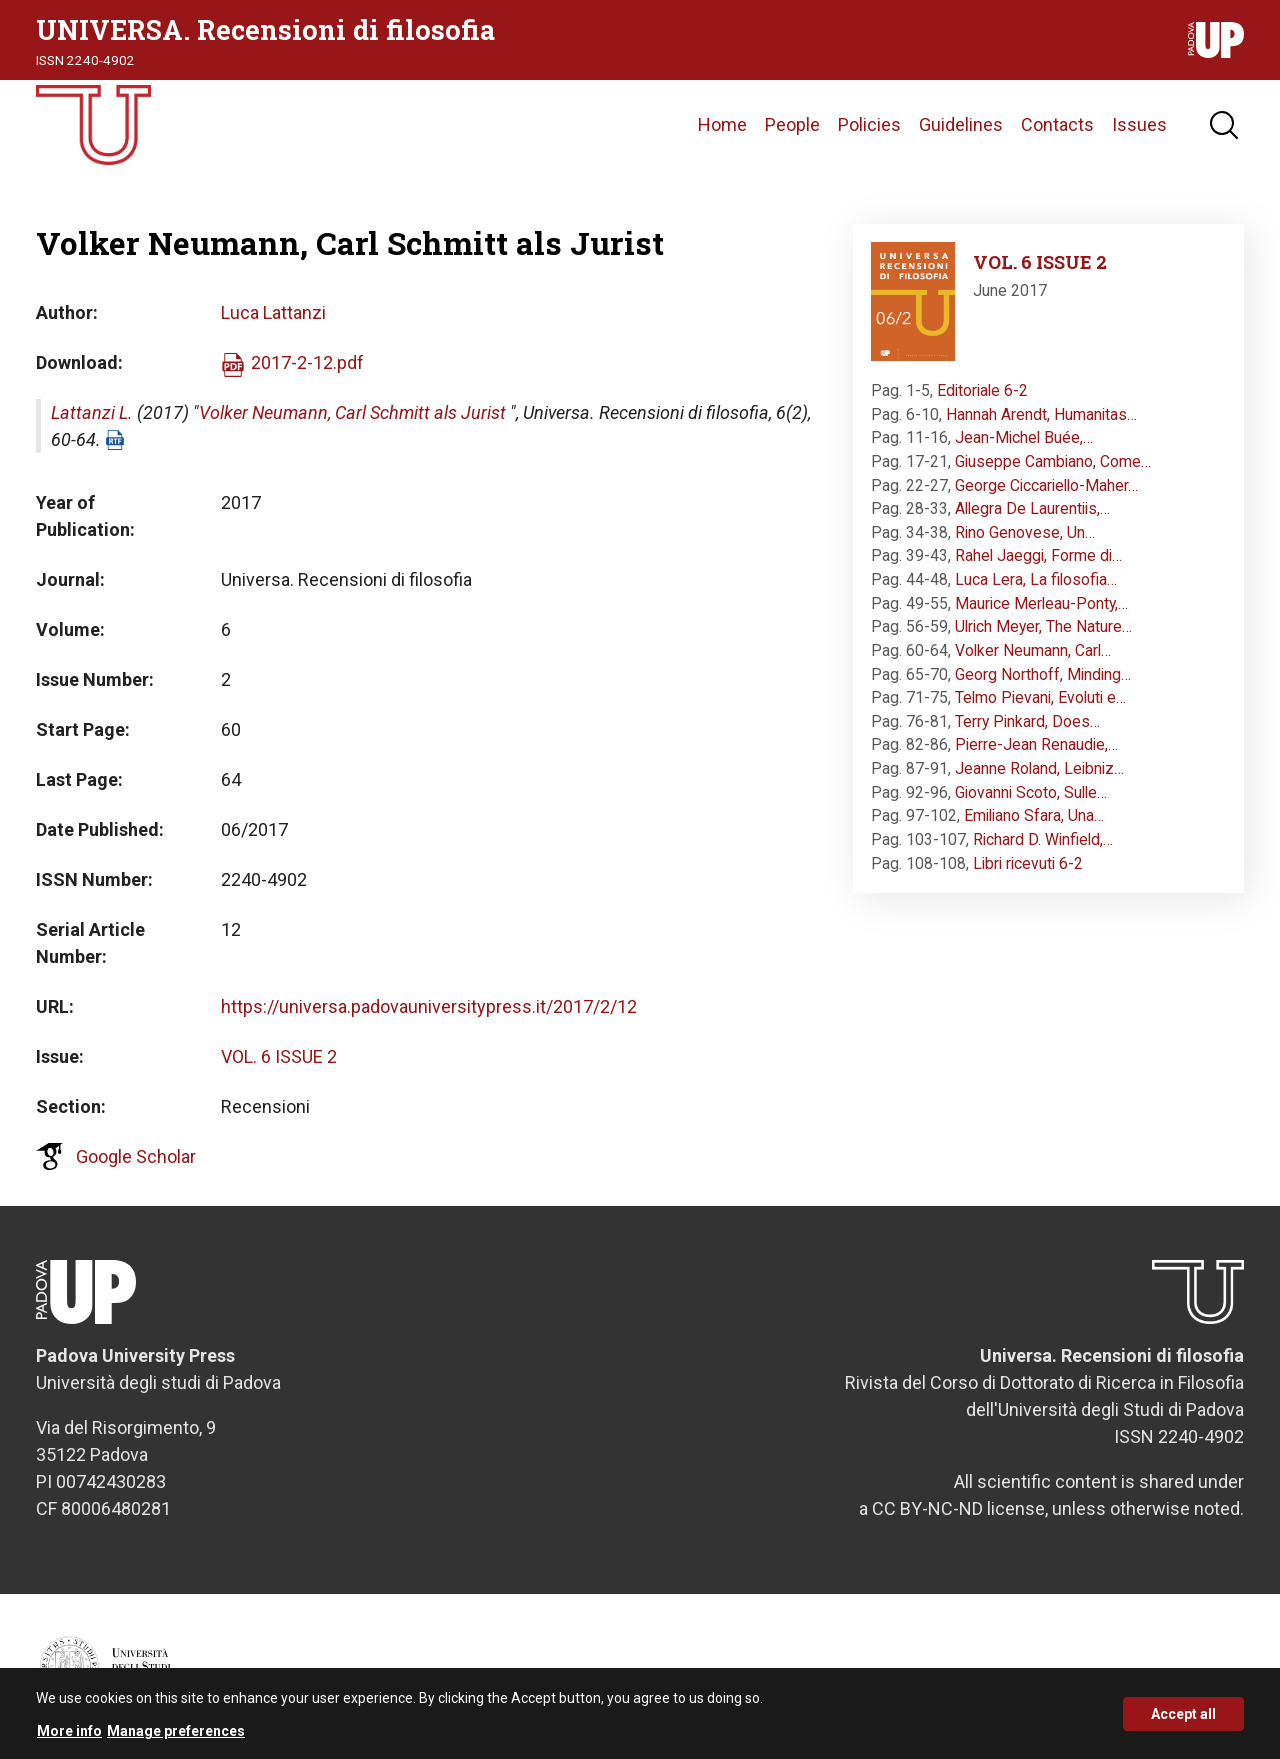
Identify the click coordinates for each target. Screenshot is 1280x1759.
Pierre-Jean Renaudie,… (1036, 744)
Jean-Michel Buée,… (1024, 437)
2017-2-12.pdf (307, 362)
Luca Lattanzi (273, 312)
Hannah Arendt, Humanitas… (1041, 414)
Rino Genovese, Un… (1025, 532)
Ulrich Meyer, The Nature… (1043, 626)
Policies (869, 124)
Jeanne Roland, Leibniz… (1039, 768)
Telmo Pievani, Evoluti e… (1040, 697)
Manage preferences (176, 1740)
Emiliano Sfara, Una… (1034, 815)
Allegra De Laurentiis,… (1032, 508)
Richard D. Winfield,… (1043, 839)
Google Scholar (136, 1156)
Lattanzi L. (92, 412)
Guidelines (961, 124)
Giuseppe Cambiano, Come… (1053, 461)
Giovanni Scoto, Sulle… (1031, 792)
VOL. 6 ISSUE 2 (279, 1056)
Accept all (1183, 1722)
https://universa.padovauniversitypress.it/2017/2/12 (429, 1006)
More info (69, 1740)
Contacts (1057, 124)
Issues (1139, 124)
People (792, 124)
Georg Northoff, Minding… (1043, 674)
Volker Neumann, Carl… (1033, 650)
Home (722, 124)
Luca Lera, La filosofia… (1036, 579)
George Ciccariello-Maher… (1046, 485)
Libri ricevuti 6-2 (1028, 863)
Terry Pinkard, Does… (1027, 721)
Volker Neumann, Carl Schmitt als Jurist (352, 412)
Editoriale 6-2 (982, 390)
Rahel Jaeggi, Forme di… (1038, 555)
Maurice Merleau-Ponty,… (1041, 603)
